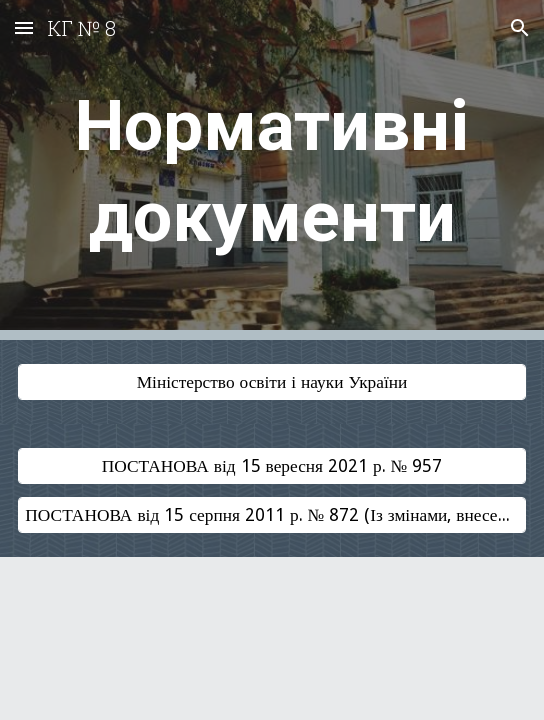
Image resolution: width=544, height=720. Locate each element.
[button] (24, 27)
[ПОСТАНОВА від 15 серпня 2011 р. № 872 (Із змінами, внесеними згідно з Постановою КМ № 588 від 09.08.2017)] (271, 514)
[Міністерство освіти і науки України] (271, 382)
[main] (271, 170)
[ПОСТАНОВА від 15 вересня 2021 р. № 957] (271, 466)
